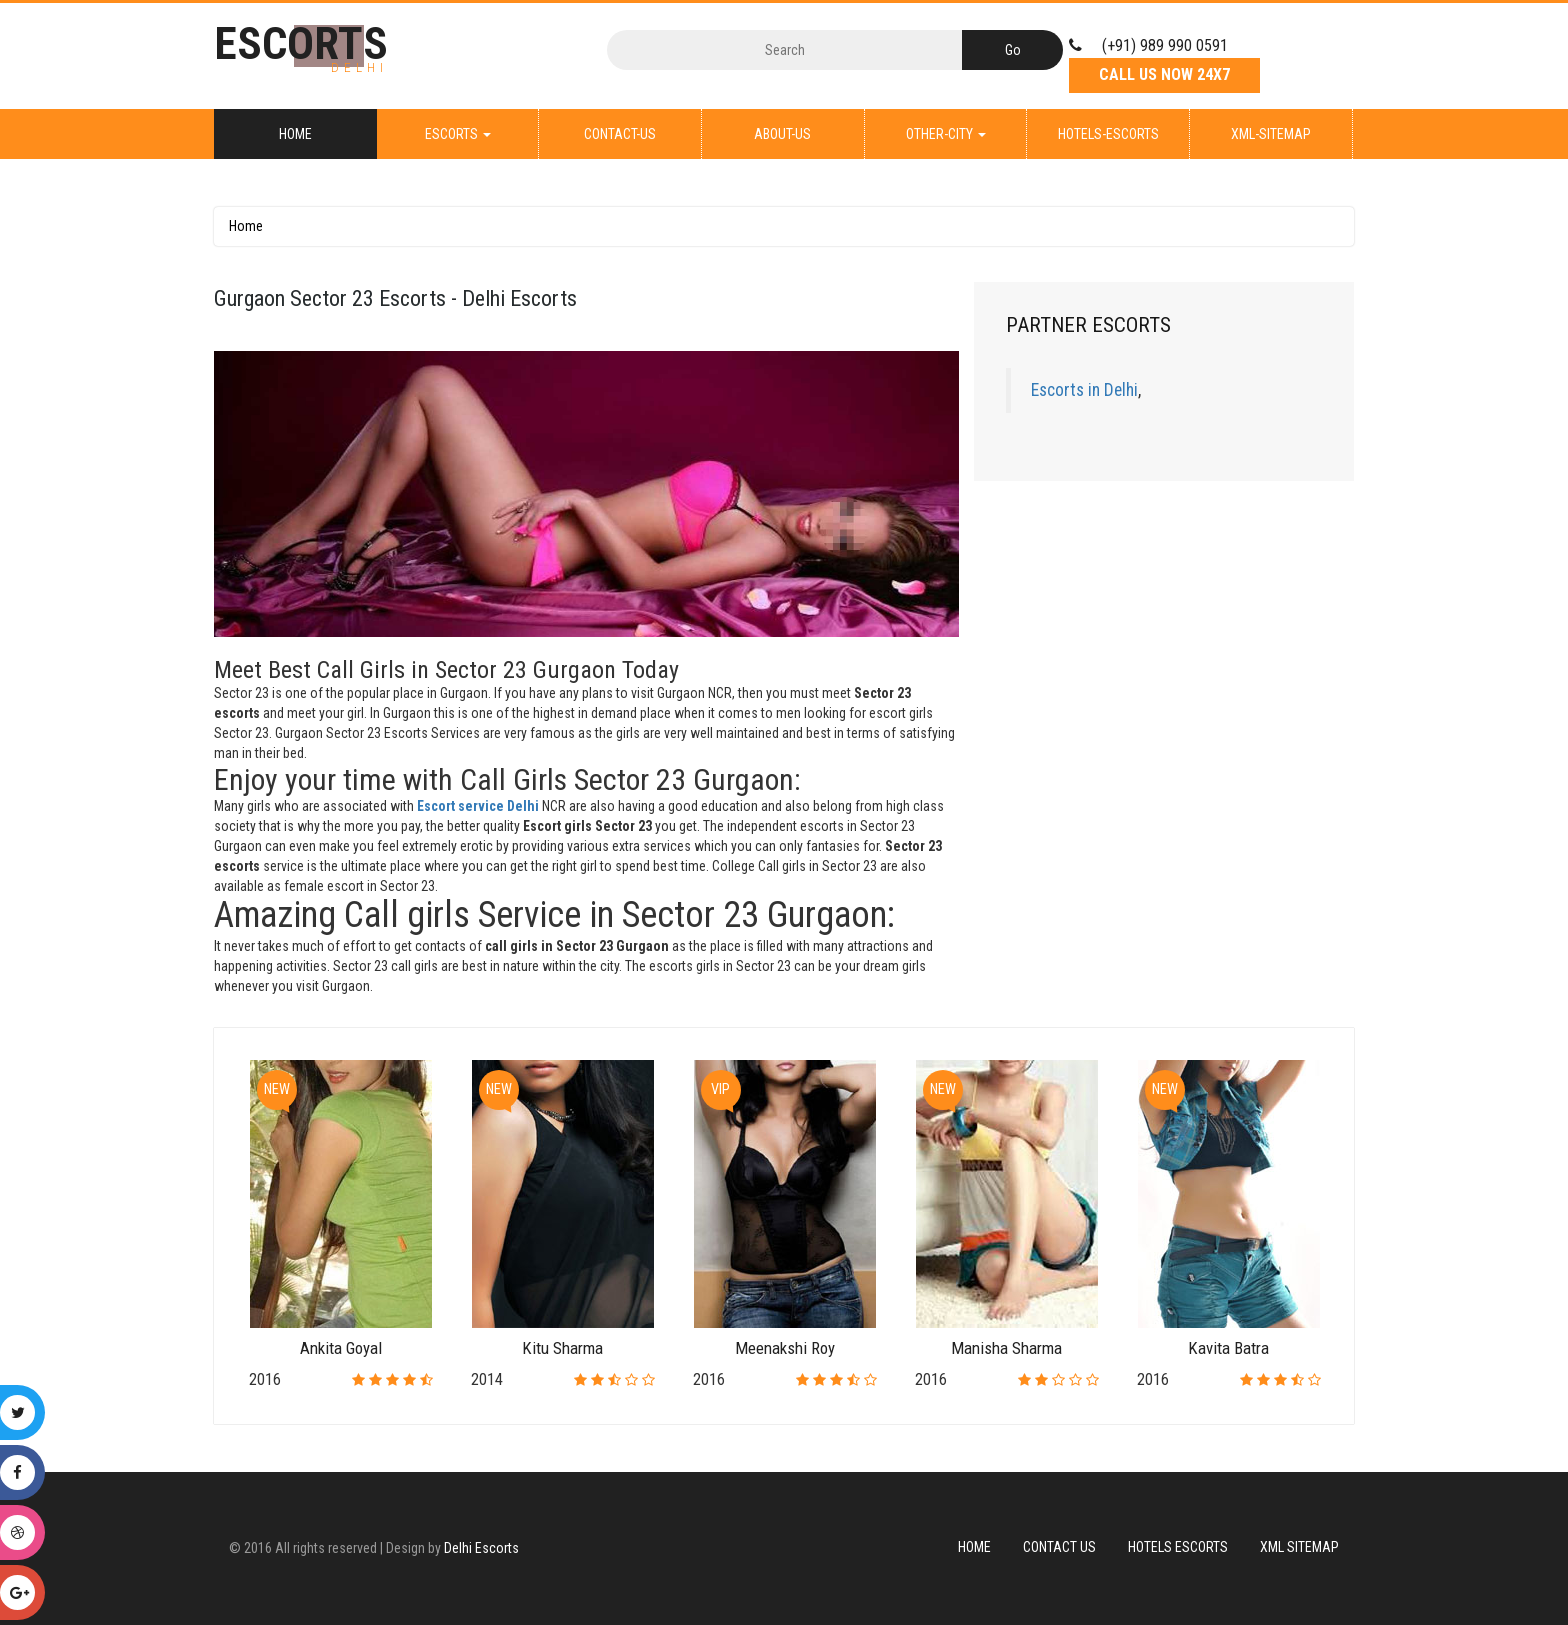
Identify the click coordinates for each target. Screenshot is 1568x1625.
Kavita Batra (1228, 1348)
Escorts (458, 134)
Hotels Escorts (1178, 1547)
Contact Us (1059, 1547)
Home (295, 134)
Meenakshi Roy (785, 1348)
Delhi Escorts (481, 1548)
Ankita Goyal (341, 1348)
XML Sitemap (1299, 1547)
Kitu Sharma (562, 1348)
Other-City (946, 134)
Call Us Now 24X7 (1164, 74)
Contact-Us (620, 134)
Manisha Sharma (1006, 1348)
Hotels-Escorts (1108, 134)
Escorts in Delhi (1084, 390)
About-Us (782, 134)
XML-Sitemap (1271, 134)
